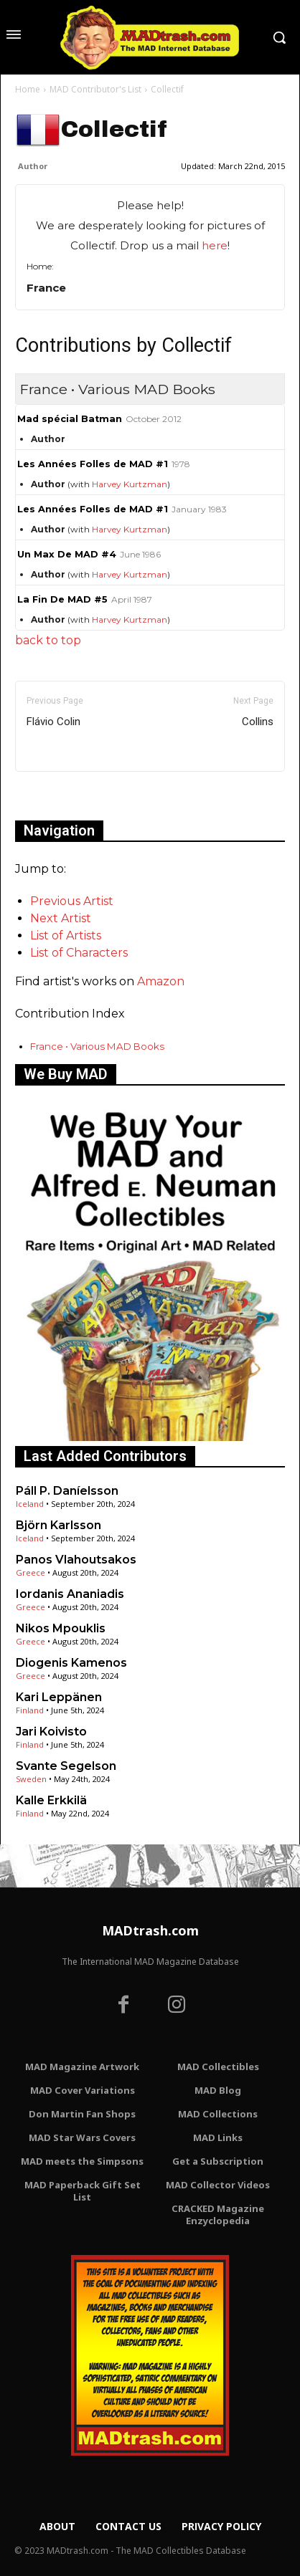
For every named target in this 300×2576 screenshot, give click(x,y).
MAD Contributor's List (95, 89)
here (215, 245)
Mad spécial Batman (69, 418)
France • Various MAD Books (97, 1046)
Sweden (31, 1778)
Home (27, 89)
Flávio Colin (53, 721)
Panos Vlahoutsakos (76, 1559)
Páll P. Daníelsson (67, 1491)
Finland (30, 1710)
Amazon (160, 981)
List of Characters (79, 952)
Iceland (30, 1503)
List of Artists (65, 935)
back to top (48, 640)
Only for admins (65, 796)
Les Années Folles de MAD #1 (92, 464)
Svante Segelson (66, 1766)
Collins (257, 721)
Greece (30, 1572)
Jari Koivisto (51, 1731)
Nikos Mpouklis (61, 1628)
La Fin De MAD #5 (62, 599)
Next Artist (60, 918)
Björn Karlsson (58, 1525)
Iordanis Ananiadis (70, 1594)
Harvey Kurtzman (129, 484)
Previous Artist (71, 901)
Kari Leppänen (59, 1697)
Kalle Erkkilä (51, 1800)
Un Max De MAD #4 (66, 554)
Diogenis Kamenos (71, 1663)
